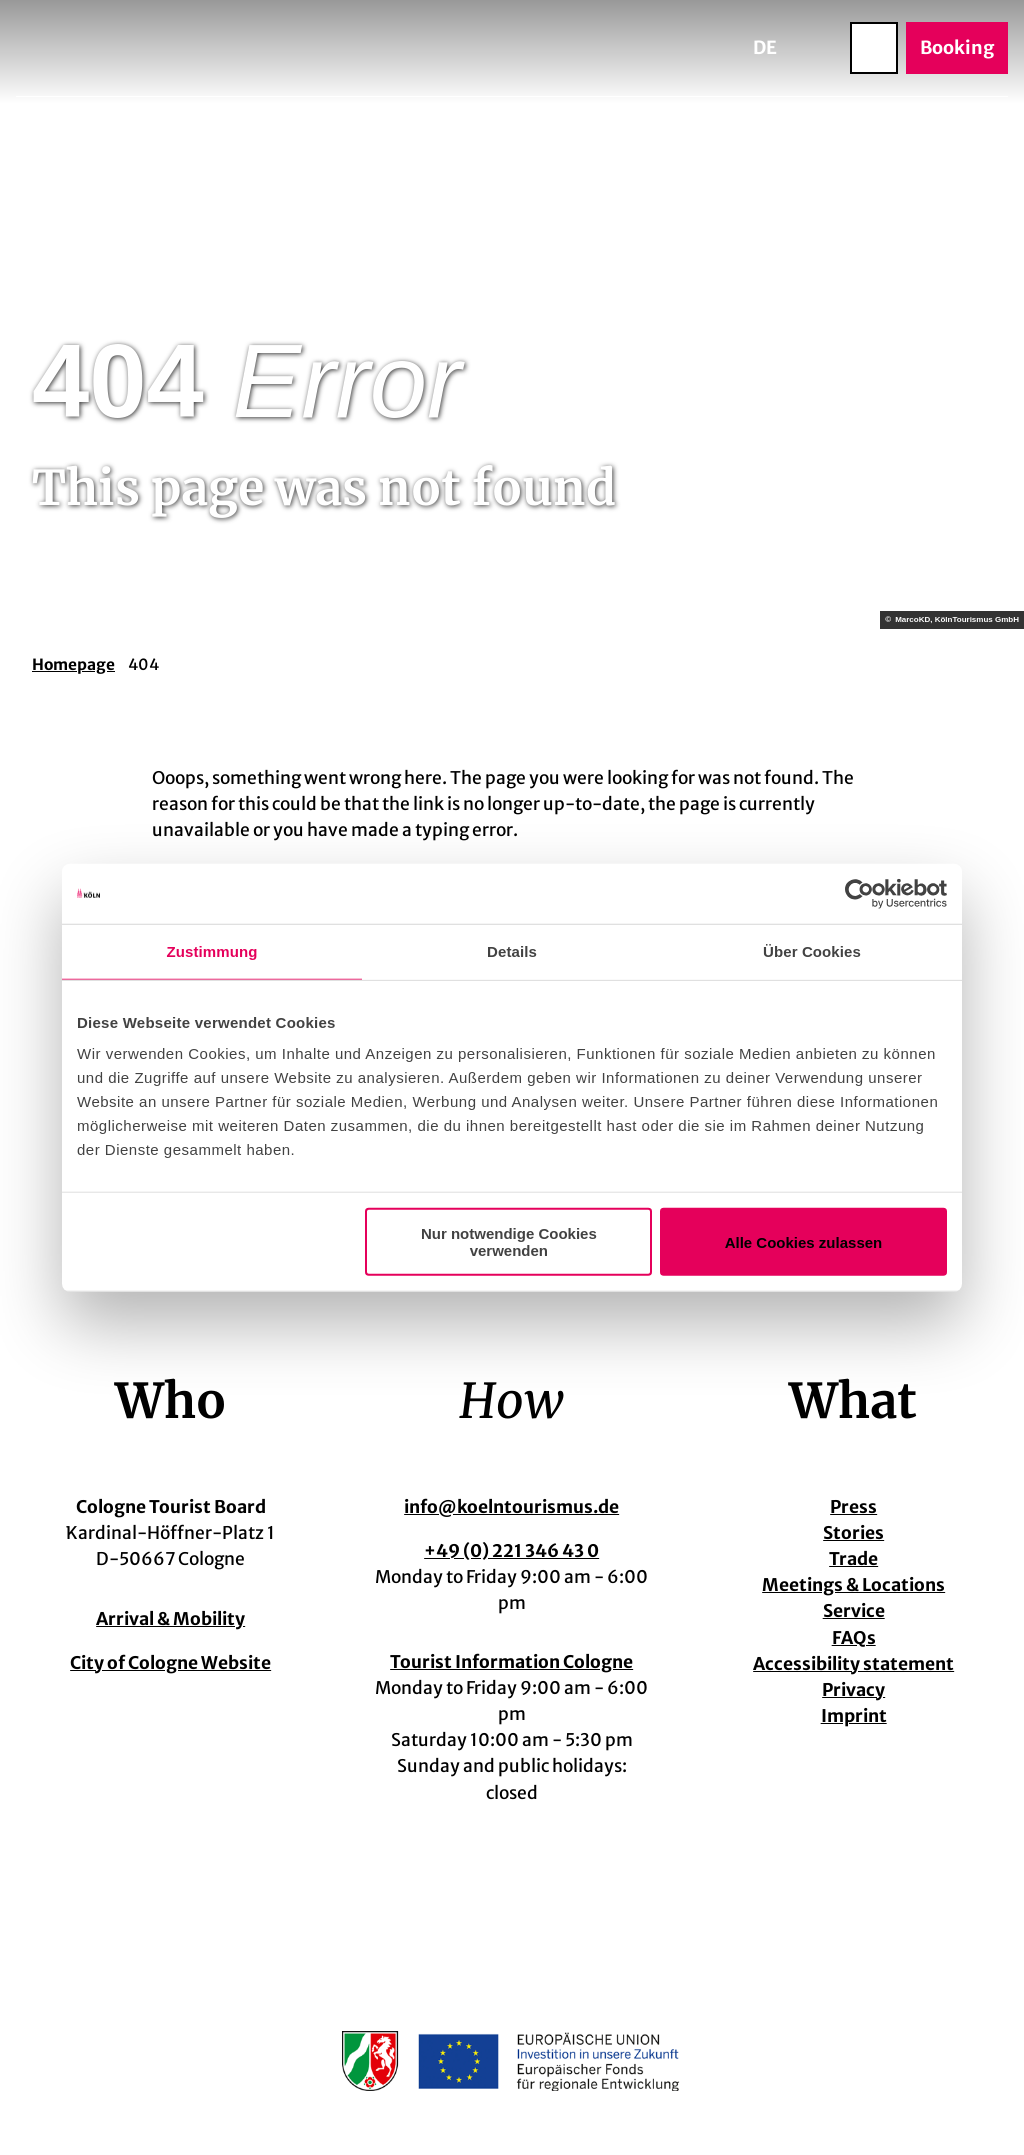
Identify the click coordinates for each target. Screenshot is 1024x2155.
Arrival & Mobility (170, 1619)
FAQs (853, 1638)
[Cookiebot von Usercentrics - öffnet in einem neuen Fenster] (859, 893)
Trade (853, 1559)
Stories (853, 1533)
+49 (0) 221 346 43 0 (511, 1551)
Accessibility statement (853, 1664)
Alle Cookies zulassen (804, 1241)
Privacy (853, 1690)
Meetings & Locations (853, 1586)
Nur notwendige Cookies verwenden (509, 1242)
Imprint (853, 1716)
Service (853, 1612)
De (765, 47)
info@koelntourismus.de (511, 1507)
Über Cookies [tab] (812, 950)
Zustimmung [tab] (212, 950)
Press (853, 1507)
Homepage (73, 664)
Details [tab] (512, 950)
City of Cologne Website (170, 1662)
